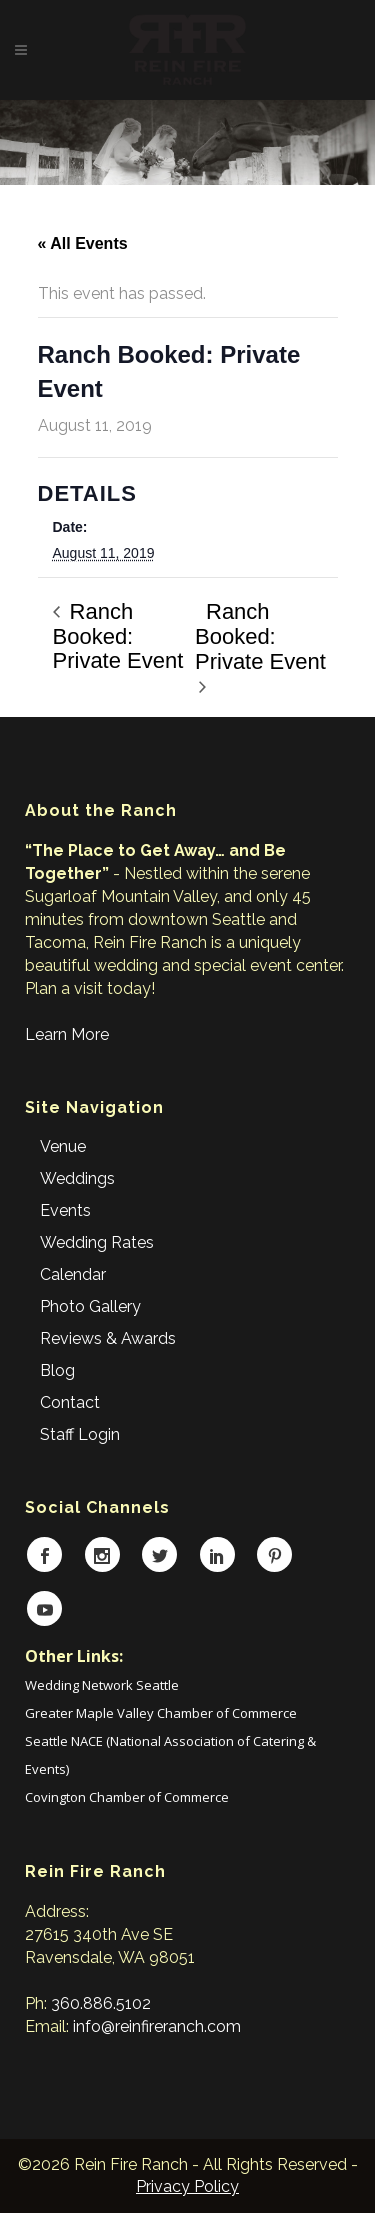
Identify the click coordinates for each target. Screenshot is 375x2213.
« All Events (83, 243)
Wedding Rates (97, 1242)
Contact (70, 1402)
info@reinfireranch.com (157, 2026)
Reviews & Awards (108, 1338)
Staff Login (80, 1434)
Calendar (73, 1274)
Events (65, 1210)
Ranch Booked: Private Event (118, 636)
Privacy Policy (187, 2186)
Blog (57, 1370)
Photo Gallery (90, 1306)
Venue (63, 1146)
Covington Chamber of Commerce (127, 1797)
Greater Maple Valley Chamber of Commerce (161, 1713)
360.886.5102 (101, 2003)
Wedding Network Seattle (102, 1685)
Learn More (67, 1034)
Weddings (77, 1178)
